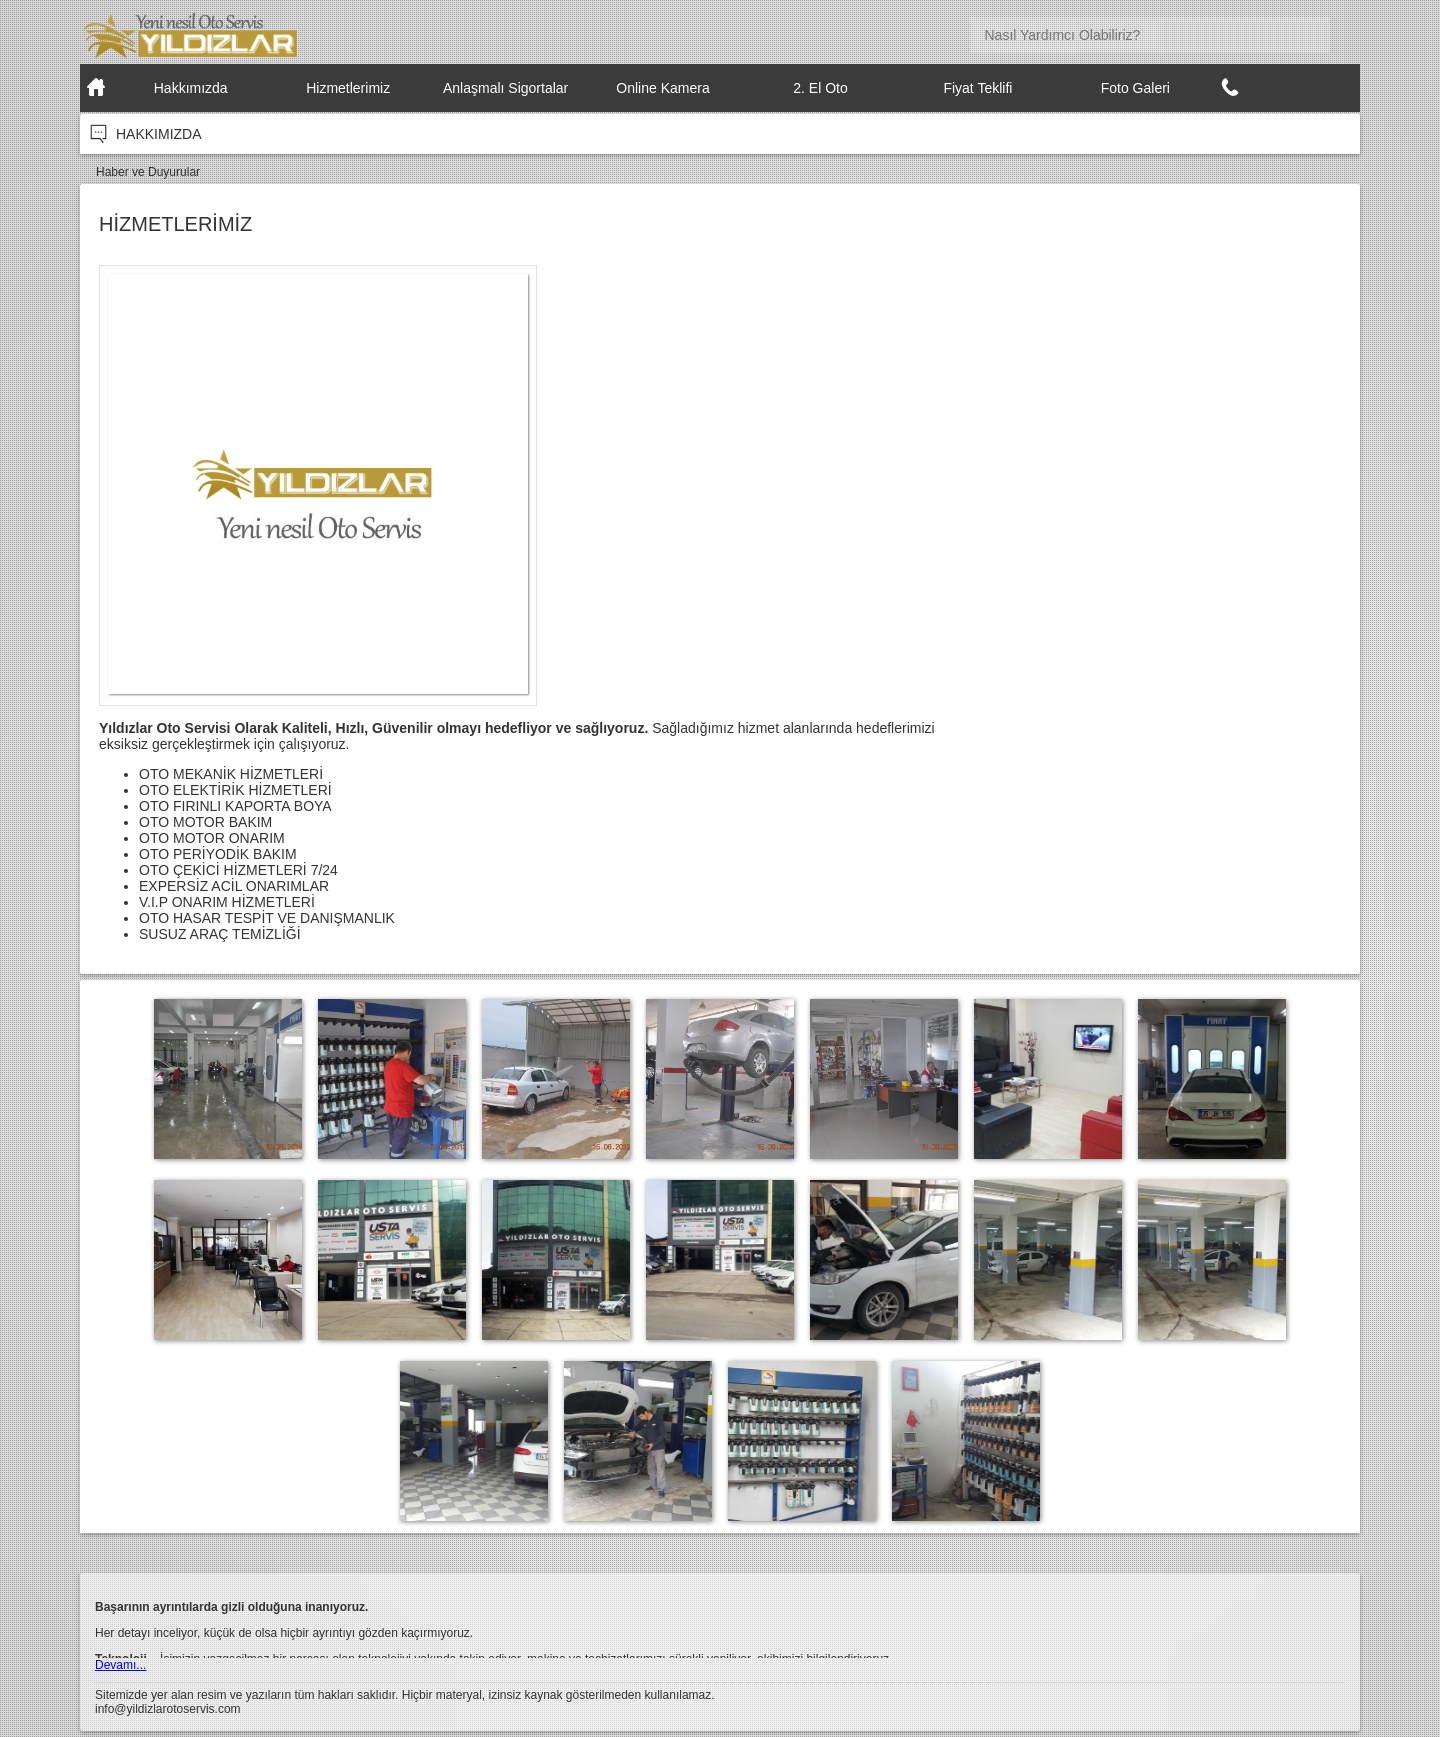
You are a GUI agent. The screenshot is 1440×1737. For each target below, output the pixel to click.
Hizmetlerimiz (348, 88)
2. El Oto (820, 88)
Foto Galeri (1135, 88)
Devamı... (120, 1665)
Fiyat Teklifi (977, 88)
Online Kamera (662, 88)
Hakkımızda (191, 88)
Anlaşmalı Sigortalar (505, 88)
